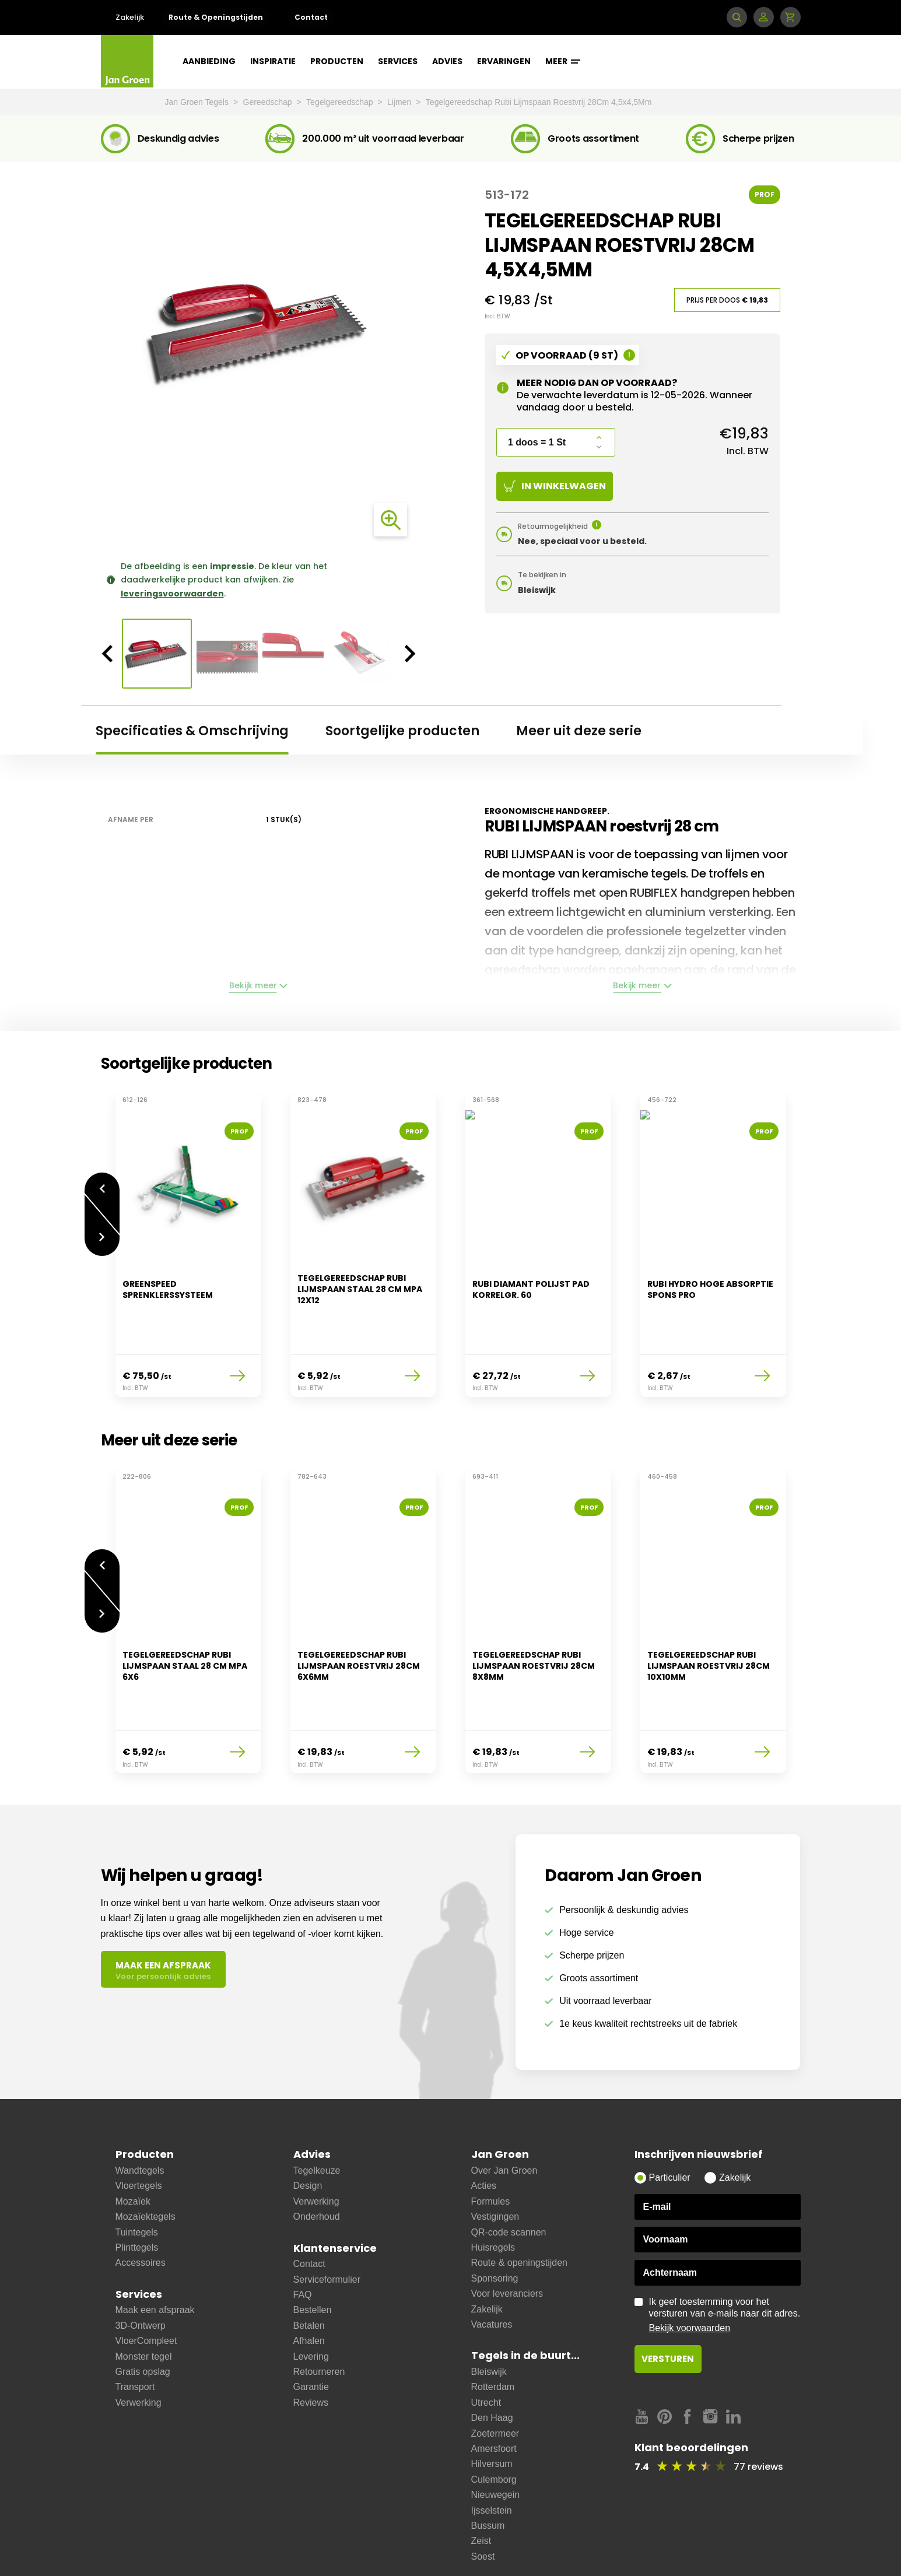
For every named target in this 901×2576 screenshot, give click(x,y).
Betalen (309, 2267)
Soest (483, 2498)
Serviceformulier (327, 2221)
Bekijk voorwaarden (690, 2270)
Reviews (310, 2344)
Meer (562, 61)
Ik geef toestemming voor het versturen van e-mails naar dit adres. (725, 2257)
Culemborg (494, 2421)
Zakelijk (129, 17)
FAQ (302, 2236)
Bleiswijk (489, 2313)
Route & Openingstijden (216, 17)
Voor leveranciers (507, 2235)
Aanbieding (209, 61)
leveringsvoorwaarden (172, 593)
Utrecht (486, 2344)
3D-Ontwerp (140, 2267)
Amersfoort (494, 2390)
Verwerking (138, 2344)
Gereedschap (269, 102)
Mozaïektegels (145, 2158)
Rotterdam (493, 2328)
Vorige (102, 1181)
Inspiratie (273, 61)
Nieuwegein (495, 2436)
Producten (336, 61)
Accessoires (140, 2204)
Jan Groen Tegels (198, 102)
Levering (311, 2298)
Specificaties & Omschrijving (192, 731)
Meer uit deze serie (578, 731)
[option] (259, 331)
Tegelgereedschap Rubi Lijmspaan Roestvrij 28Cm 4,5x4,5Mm (539, 102)
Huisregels (493, 2189)
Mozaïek (132, 2143)
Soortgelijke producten (402, 731)
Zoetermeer (495, 2375)
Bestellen (312, 2251)
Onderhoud (316, 2158)
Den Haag (492, 2359)
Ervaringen (504, 61)
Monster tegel (143, 2298)
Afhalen (309, 2282)
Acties (484, 2127)
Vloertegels (138, 2127)
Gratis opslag (142, 2313)
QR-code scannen (508, 2174)
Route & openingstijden (519, 2204)
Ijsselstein (491, 2452)
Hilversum (492, 2405)
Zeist (481, 2482)
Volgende (102, 1231)
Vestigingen (495, 2158)
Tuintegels (136, 2174)
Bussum (488, 2467)
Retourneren (319, 2313)
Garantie (311, 2328)
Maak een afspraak (155, 2251)
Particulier (669, 2119)
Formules (490, 2143)
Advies (447, 61)
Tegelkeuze (317, 2112)
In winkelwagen (555, 486)
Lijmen (400, 102)
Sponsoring (494, 2220)
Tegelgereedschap (340, 102)
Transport (135, 2328)
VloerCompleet (146, 2282)
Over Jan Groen (504, 2112)
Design (307, 2127)
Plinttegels (137, 2189)
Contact (311, 17)
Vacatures (492, 2266)
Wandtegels (139, 2112)
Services (398, 61)
